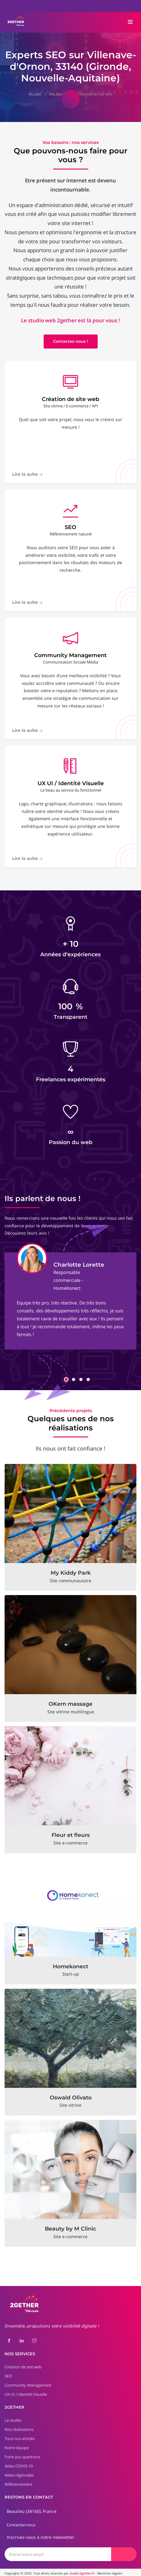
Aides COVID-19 (19, 2463)
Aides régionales (19, 2472)
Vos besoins (59, 94)
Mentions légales (109, 2571)
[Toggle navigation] (130, 22)
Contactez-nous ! (70, 342)
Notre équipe (17, 2445)
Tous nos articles (20, 2436)
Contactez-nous (21, 2522)
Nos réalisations (19, 2427)
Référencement (18, 2482)
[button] (66, 1376)
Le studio (13, 2417)
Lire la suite (27, 477)
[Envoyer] (124, 2552)
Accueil (35, 94)
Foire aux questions (22, 2454)
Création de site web (95, 94)
